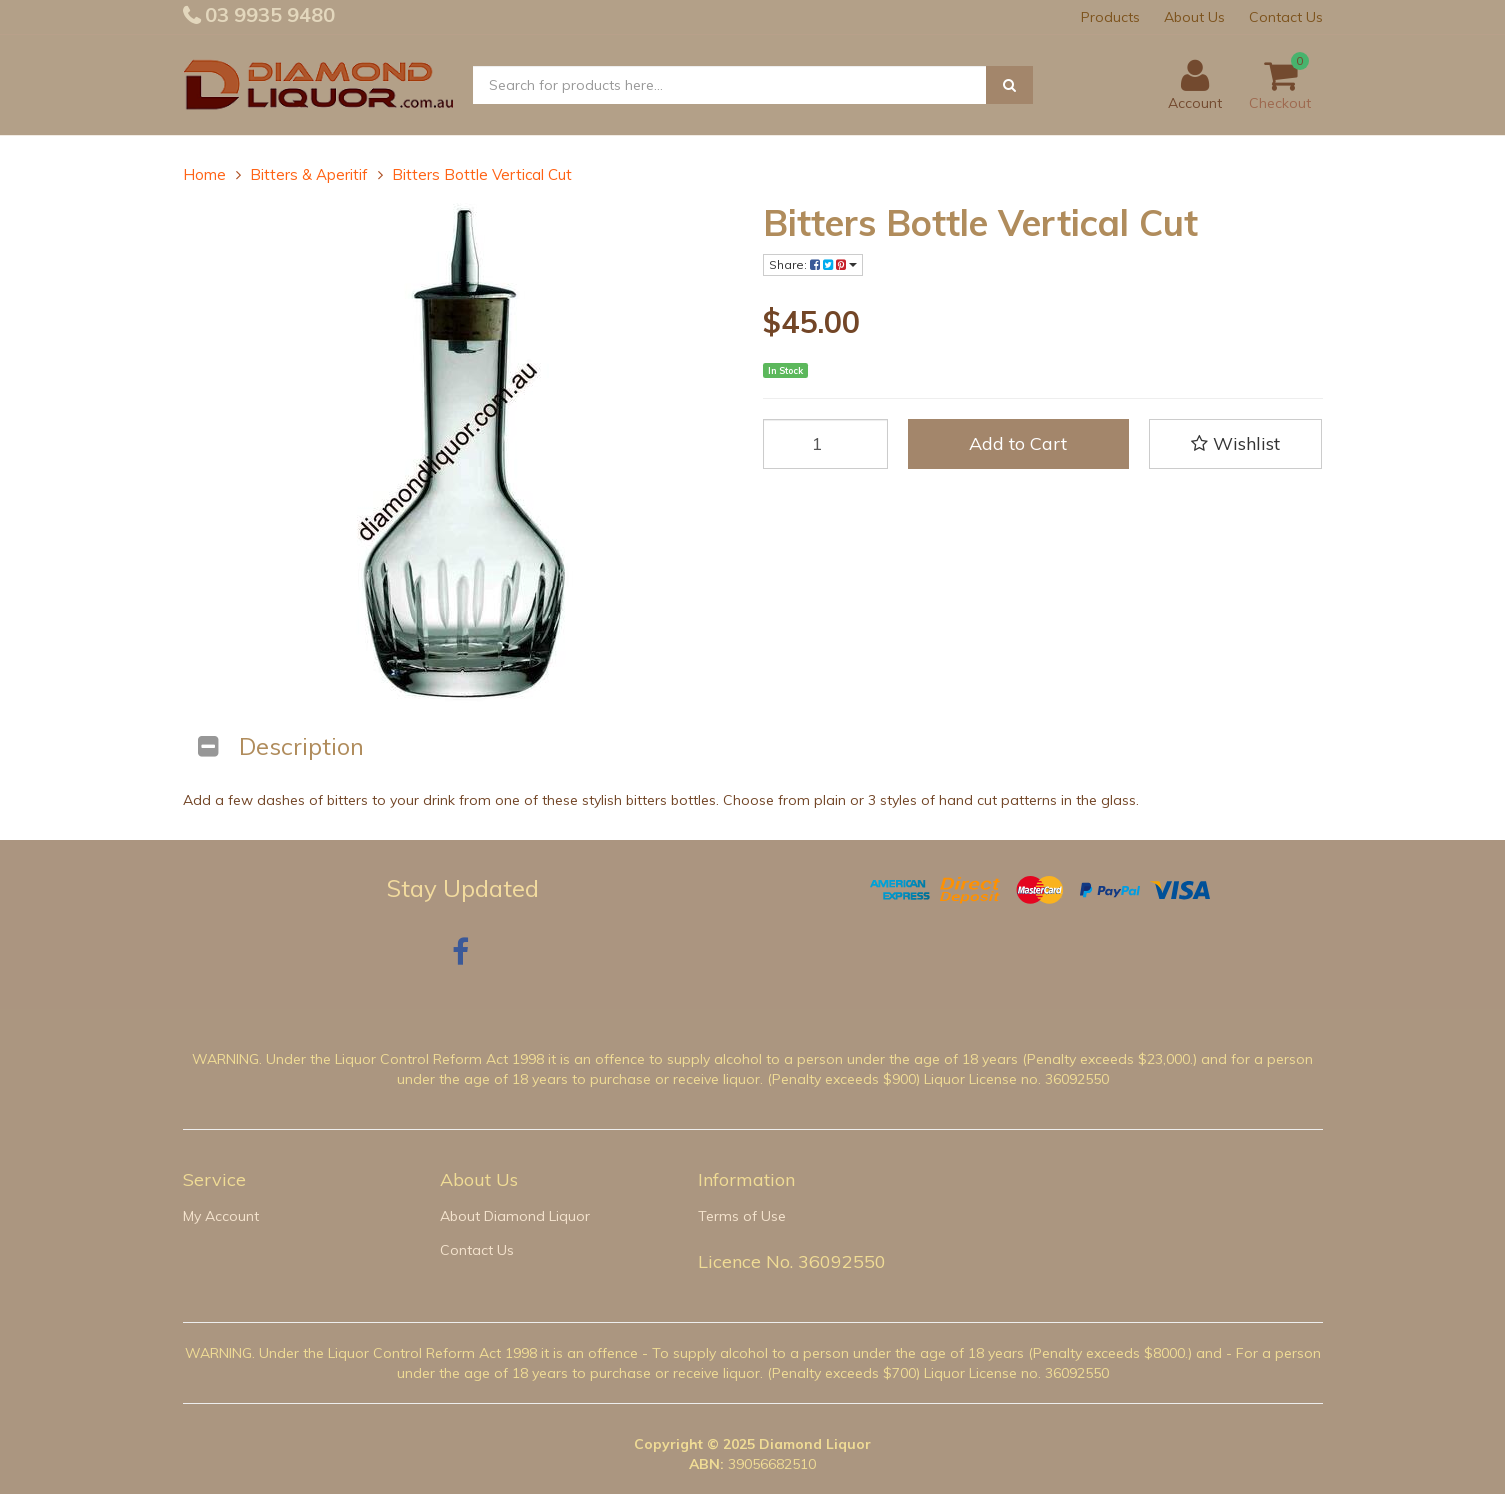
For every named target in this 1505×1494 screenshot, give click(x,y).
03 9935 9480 (267, 14)
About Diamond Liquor (515, 1216)
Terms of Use (742, 1216)
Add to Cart (1018, 443)
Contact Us (1286, 17)
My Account (221, 1216)
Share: (813, 264)
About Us (1194, 17)
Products (1110, 17)
